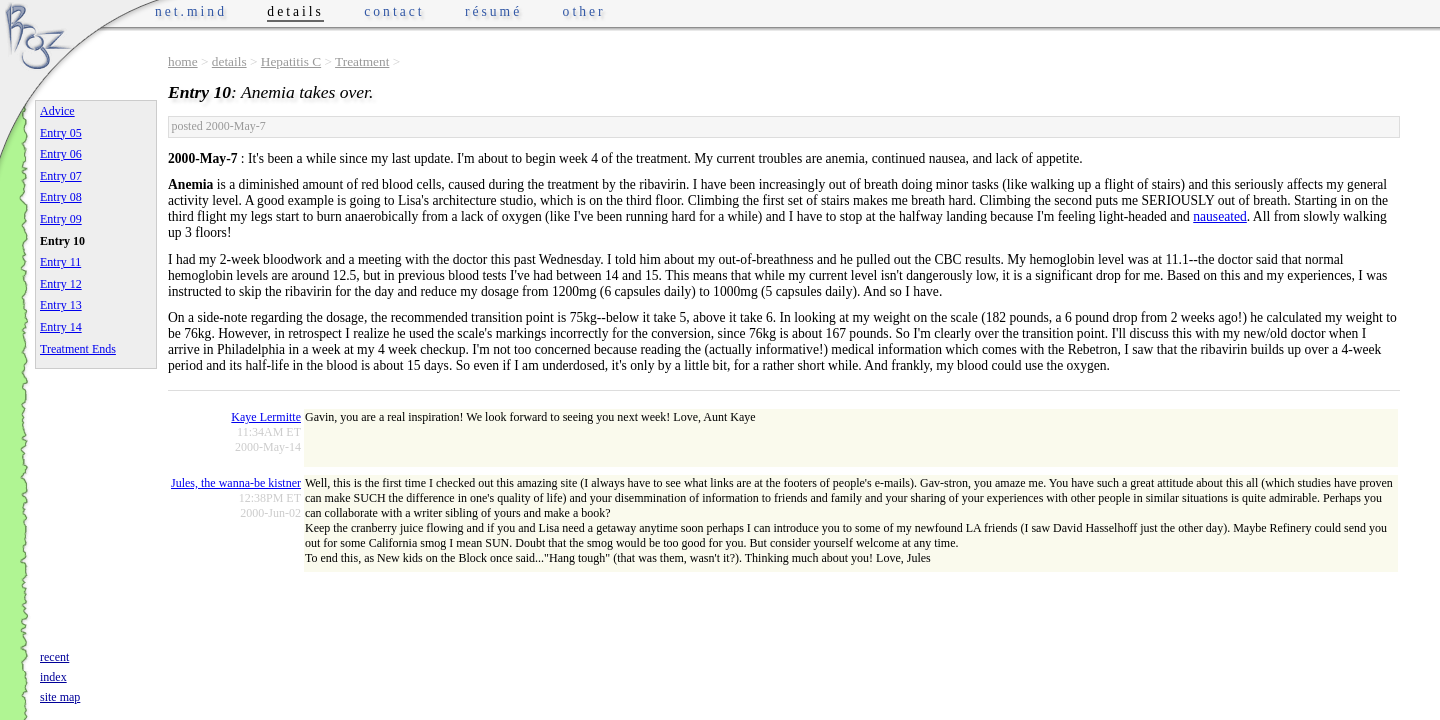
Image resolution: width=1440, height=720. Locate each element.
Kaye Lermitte (266, 417)
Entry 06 (61, 154)
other (584, 11)
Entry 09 (61, 219)
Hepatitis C (291, 61)
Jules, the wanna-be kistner (236, 483)
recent (54, 657)
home (183, 61)
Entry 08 (61, 197)
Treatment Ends (78, 349)
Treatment (362, 61)
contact (394, 11)
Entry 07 (61, 176)
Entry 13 (61, 305)
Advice (57, 111)
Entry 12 (61, 284)
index (53, 677)
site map (60, 697)
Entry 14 (61, 327)
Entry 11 (60, 262)
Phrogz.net (37, 35)
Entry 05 (61, 133)
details (229, 61)
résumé (493, 11)
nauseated (1220, 216)
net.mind (191, 11)
